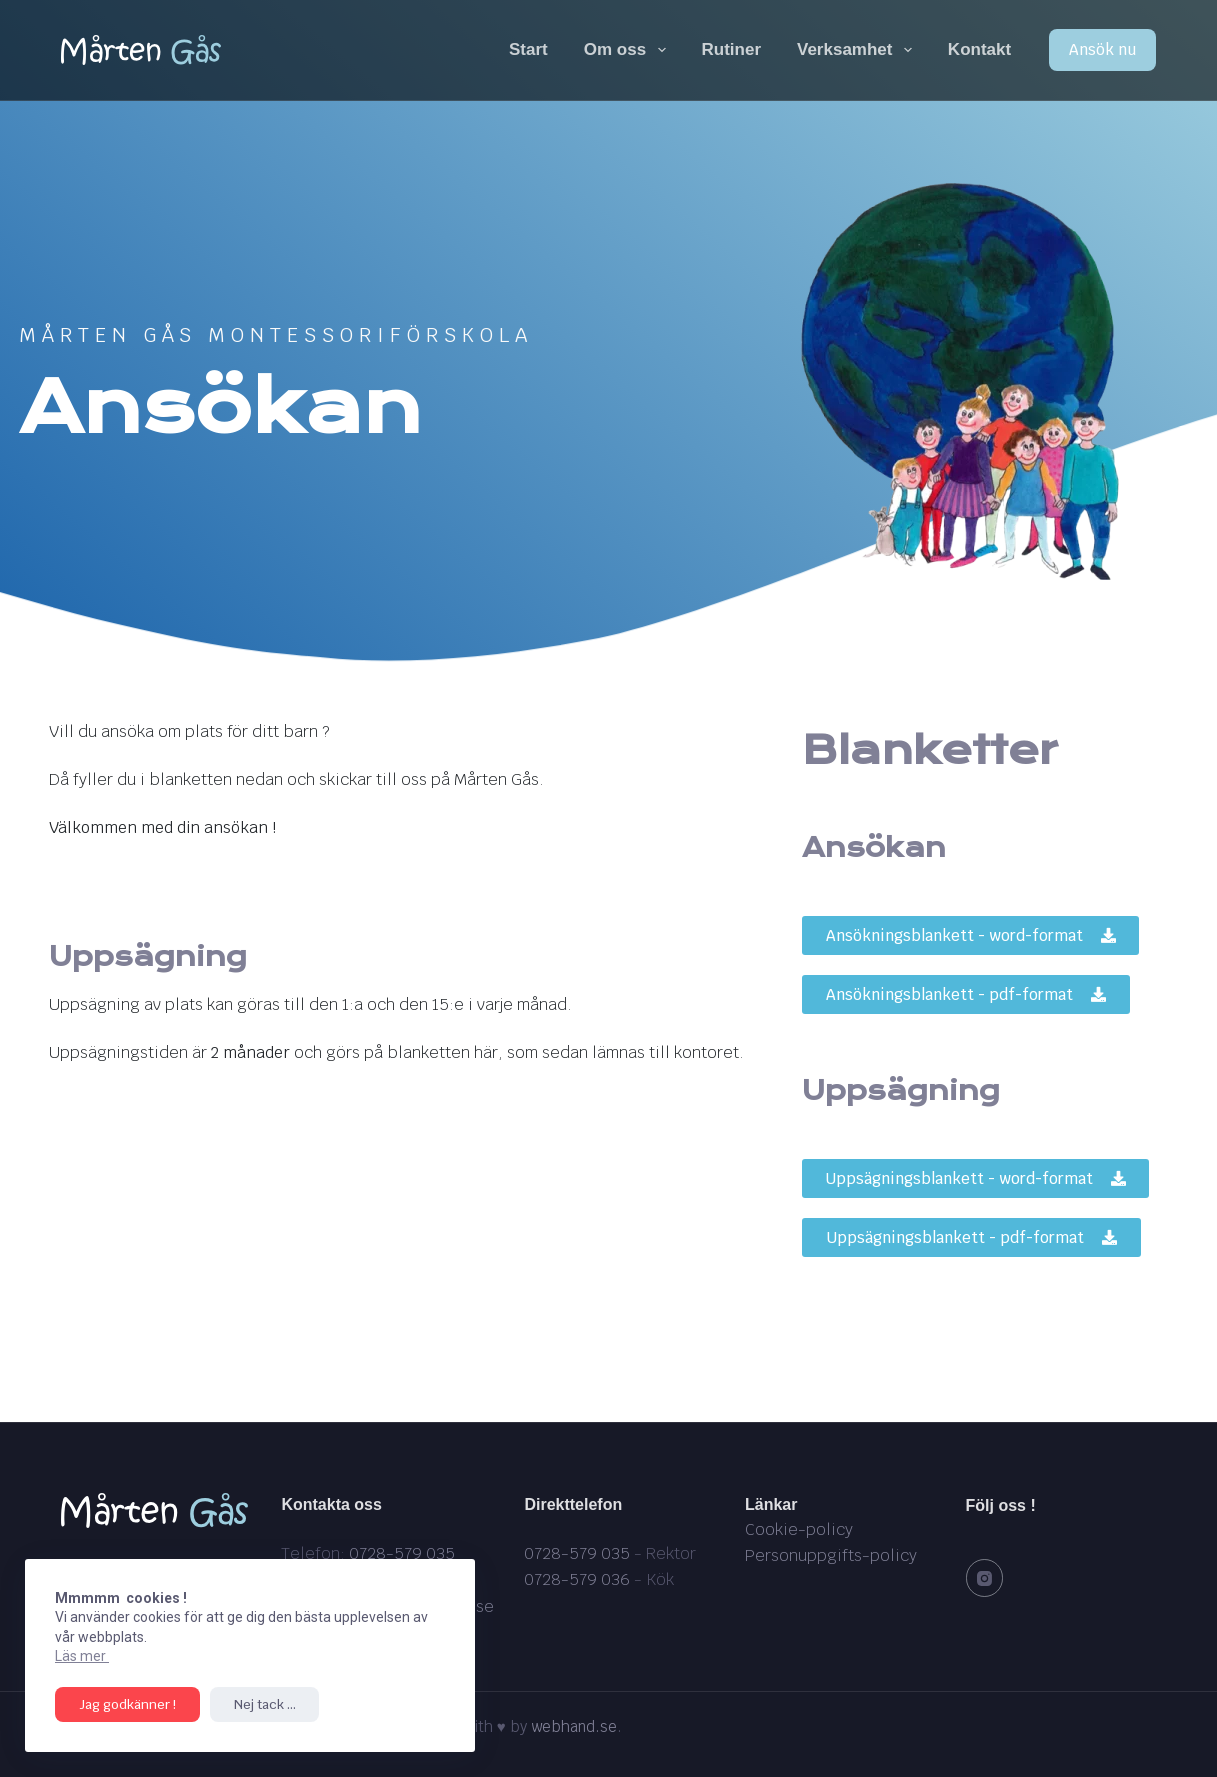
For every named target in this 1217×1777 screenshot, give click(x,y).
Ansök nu (1102, 49)
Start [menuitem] (528, 49)
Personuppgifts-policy (831, 1555)
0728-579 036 (577, 1579)
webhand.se (574, 1726)
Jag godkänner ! (123, 1704)
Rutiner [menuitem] (732, 49)
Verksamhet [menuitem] (858, 50)
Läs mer (82, 1656)
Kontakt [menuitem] (979, 49)
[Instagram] (985, 1578)
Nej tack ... (253, 1704)
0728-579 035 (402, 1553)
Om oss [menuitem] (629, 50)
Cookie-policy (799, 1529)
